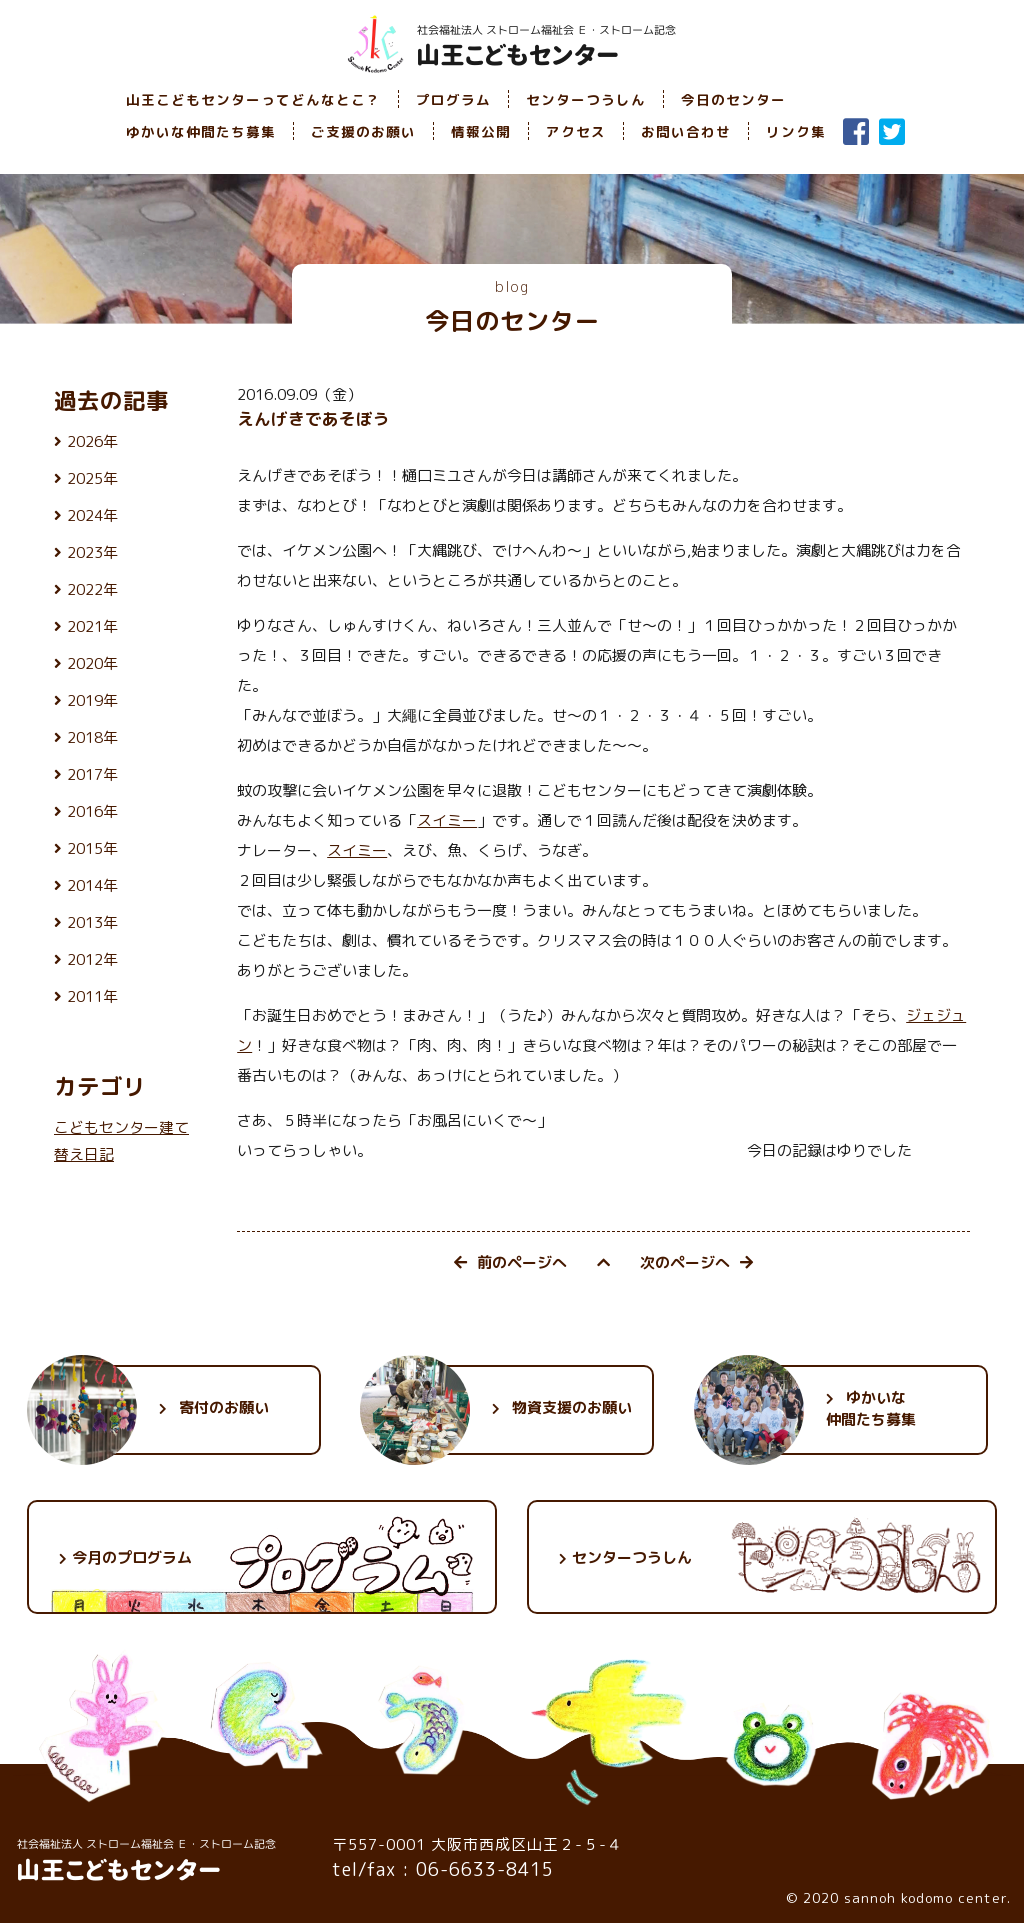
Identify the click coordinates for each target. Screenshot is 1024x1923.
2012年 (92, 959)
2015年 (92, 848)
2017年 (92, 774)
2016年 (92, 811)
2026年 (92, 441)
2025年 (92, 478)
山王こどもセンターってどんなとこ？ (253, 99)
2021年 (92, 626)
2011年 (92, 996)
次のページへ (696, 1262)
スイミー (447, 820)
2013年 (92, 922)
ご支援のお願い (363, 131)
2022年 (92, 589)
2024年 (92, 515)
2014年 (92, 885)
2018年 (92, 737)
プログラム (453, 99)
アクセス (576, 131)
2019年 (92, 700)
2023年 (92, 552)
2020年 (92, 663)
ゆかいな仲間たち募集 (201, 131)
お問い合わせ (686, 131)
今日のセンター (733, 99)
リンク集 (796, 131)
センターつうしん (586, 99)
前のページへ (510, 1262)
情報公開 (481, 131)
